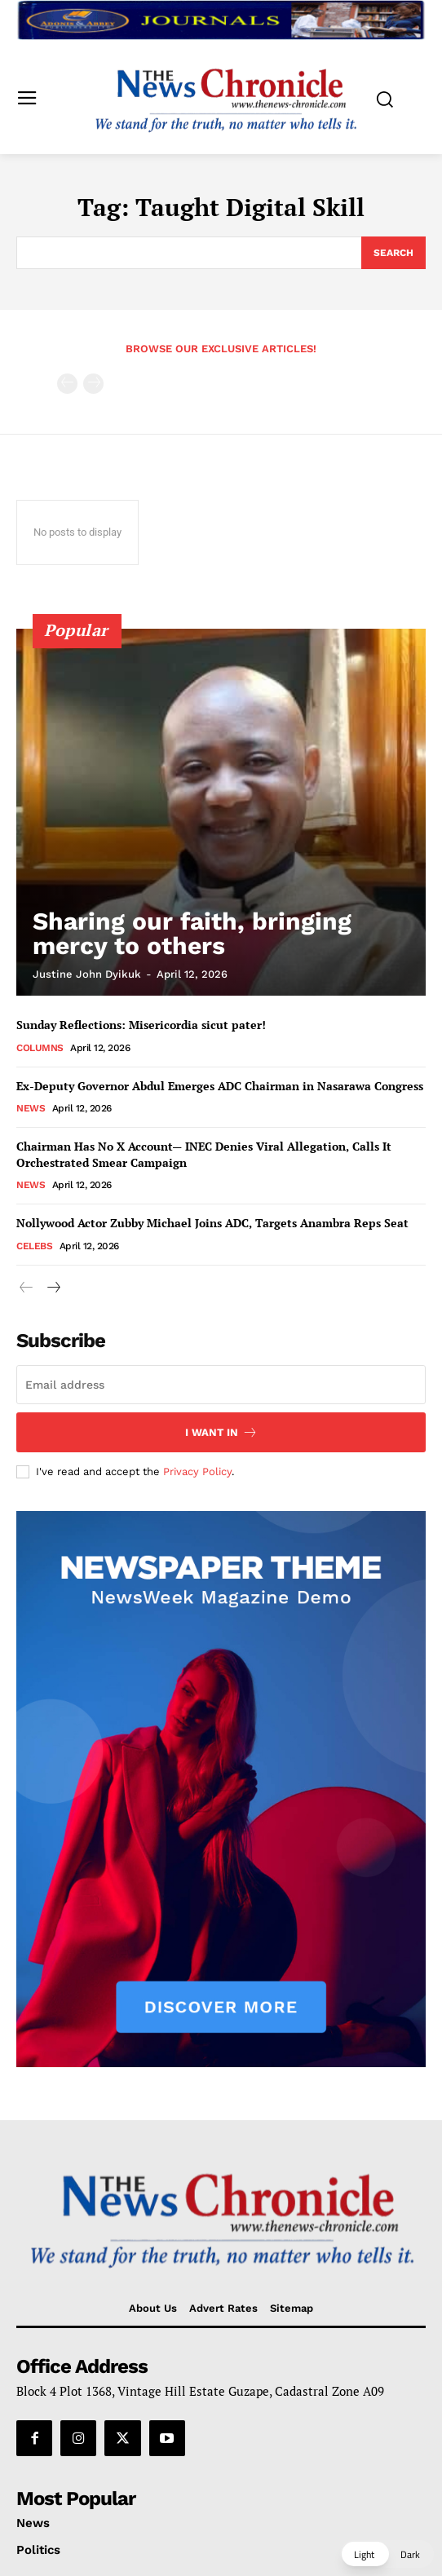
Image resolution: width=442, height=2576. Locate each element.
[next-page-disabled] (93, 383)
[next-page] (52, 1288)
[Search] (393, 252)
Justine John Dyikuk (87, 974)
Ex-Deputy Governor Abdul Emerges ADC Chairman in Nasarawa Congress (219, 1086)
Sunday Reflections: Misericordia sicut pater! (142, 1024)
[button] (387, 2554)
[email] (221, 1384)
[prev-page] (67, 383)
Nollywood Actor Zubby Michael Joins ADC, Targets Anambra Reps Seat (212, 1223)
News (30, 1108)
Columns (40, 1048)
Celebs (34, 1246)
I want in (221, 1432)
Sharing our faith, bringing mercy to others (192, 933)
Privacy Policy (197, 1471)
